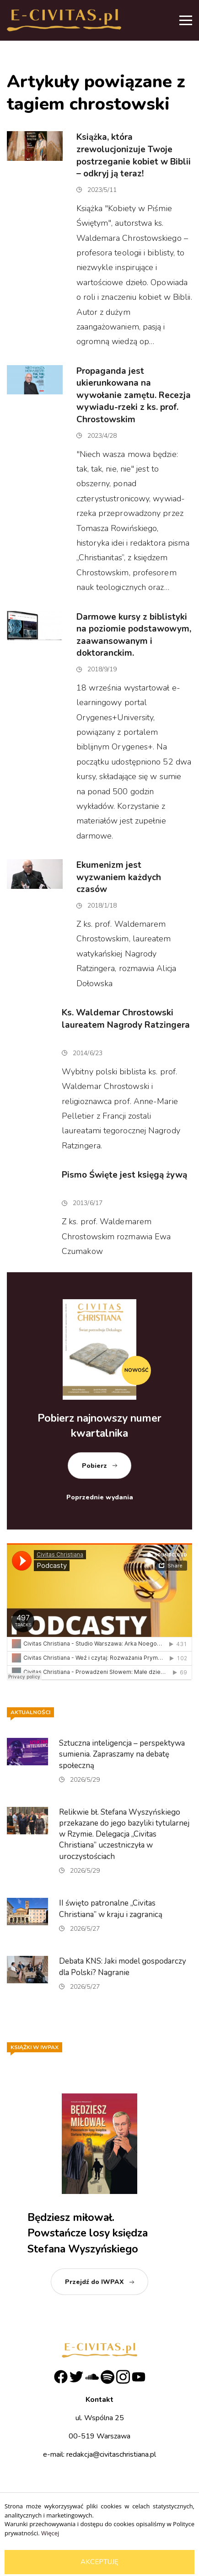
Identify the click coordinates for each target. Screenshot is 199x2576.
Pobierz (94, 1465)
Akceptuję (99, 2561)
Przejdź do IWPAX (94, 2282)
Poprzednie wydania (99, 1497)
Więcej (50, 2533)
